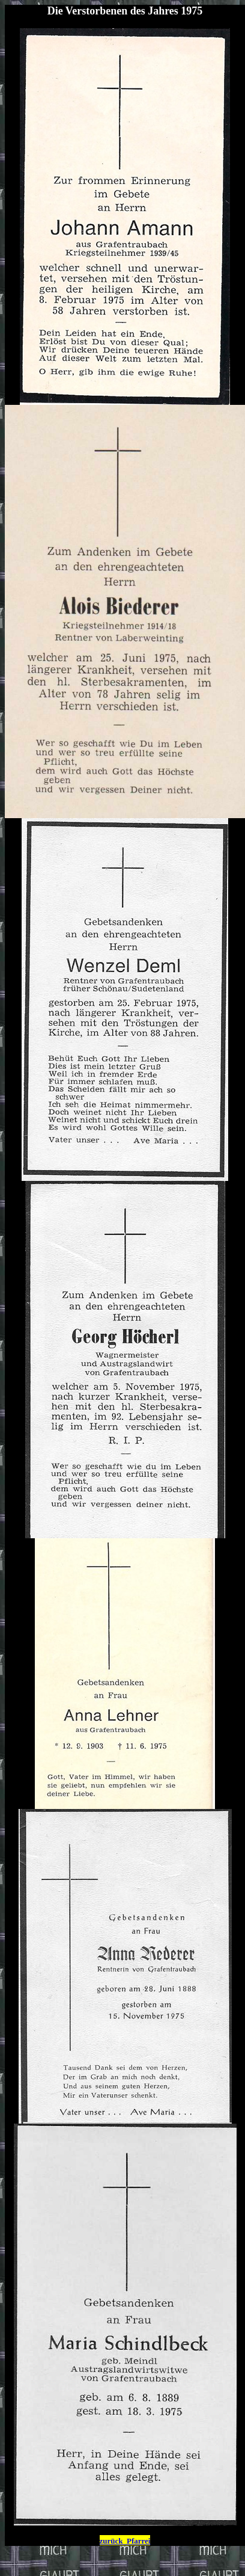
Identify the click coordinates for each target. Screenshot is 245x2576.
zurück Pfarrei (125, 2540)
